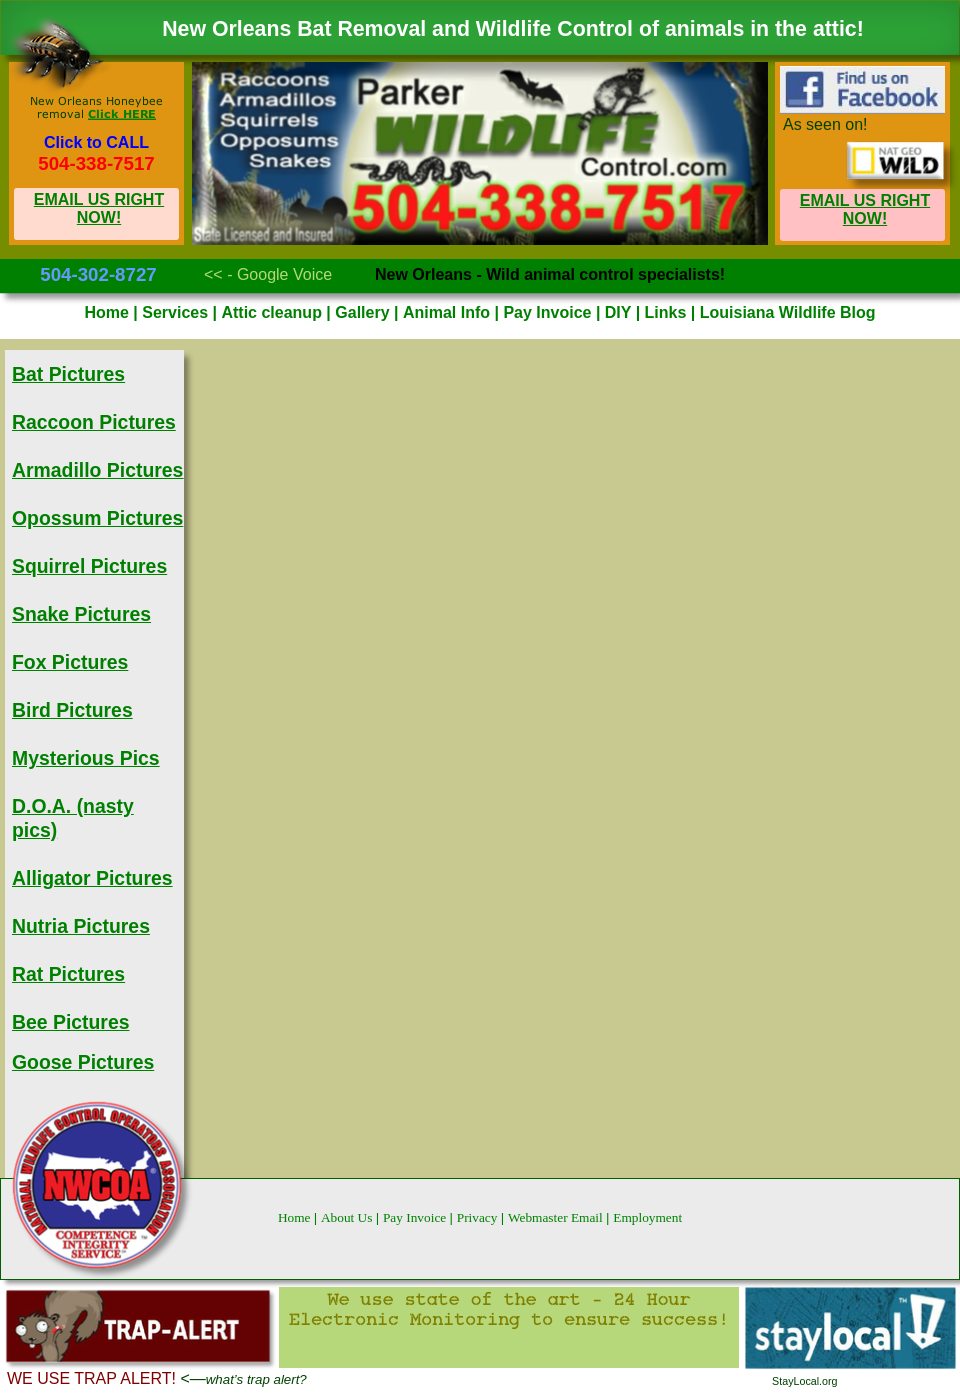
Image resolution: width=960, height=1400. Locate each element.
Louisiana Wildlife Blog (788, 312)
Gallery (364, 312)
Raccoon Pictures (94, 422)
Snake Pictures (81, 614)
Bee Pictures (70, 1022)
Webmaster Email (557, 1217)
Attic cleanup (273, 312)
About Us (348, 1217)
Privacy (479, 1217)
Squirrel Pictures (89, 566)
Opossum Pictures (97, 518)
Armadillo (97, 470)
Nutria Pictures (81, 926)
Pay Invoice (416, 1217)
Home (296, 1217)
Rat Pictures (68, 974)
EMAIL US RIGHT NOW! (99, 208)
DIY (620, 312)
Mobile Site (872, 270)
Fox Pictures (70, 662)
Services (177, 312)
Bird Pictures (72, 710)
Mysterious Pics (86, 758)
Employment (647, 1217)
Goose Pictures (83, 1062)
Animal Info (449, 312)
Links (668, 312)
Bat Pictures (68, 374)
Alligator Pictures (92, 878)
